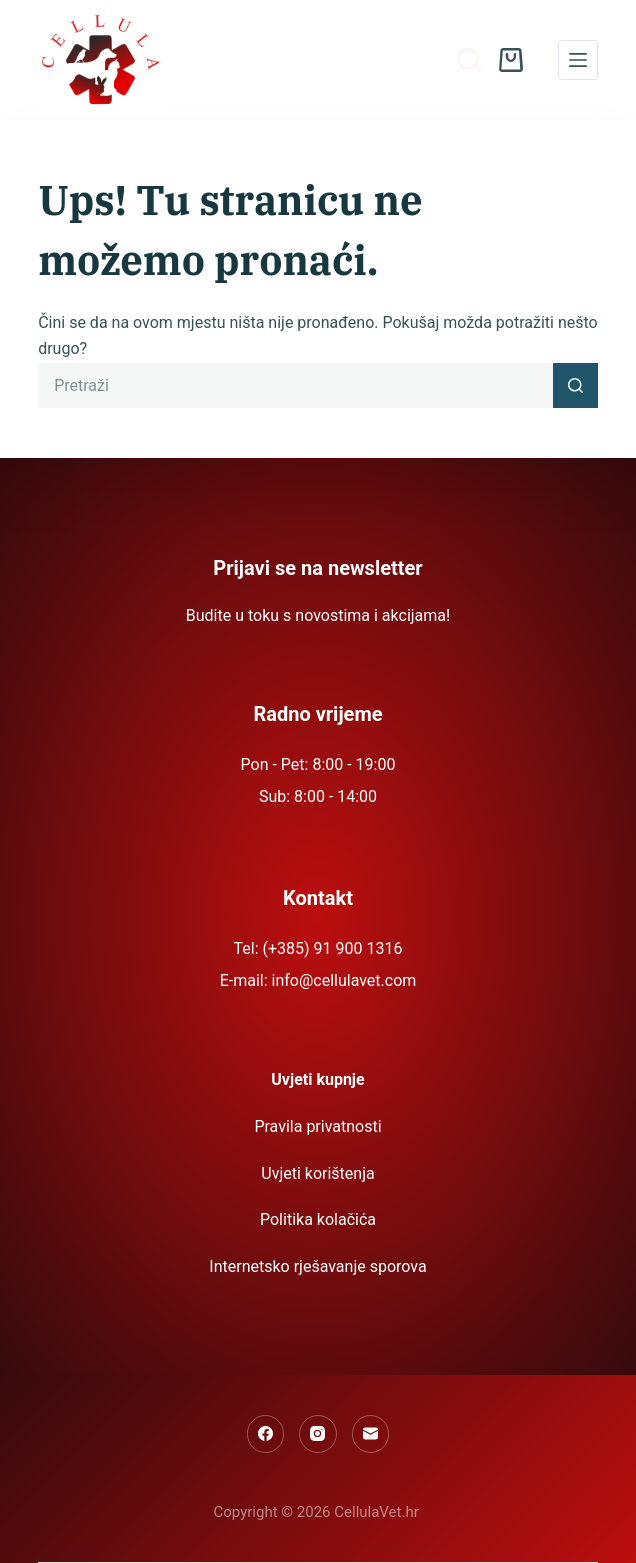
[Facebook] (266, 1434)
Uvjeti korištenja (317, 1173)
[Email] (371, 1434)
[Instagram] (318, 1434)
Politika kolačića (318, 1219)
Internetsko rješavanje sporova (317, 1266)
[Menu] (578, 60)
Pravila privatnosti (317, 1126)
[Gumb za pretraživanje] (575, 385)
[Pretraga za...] (295, 385)
